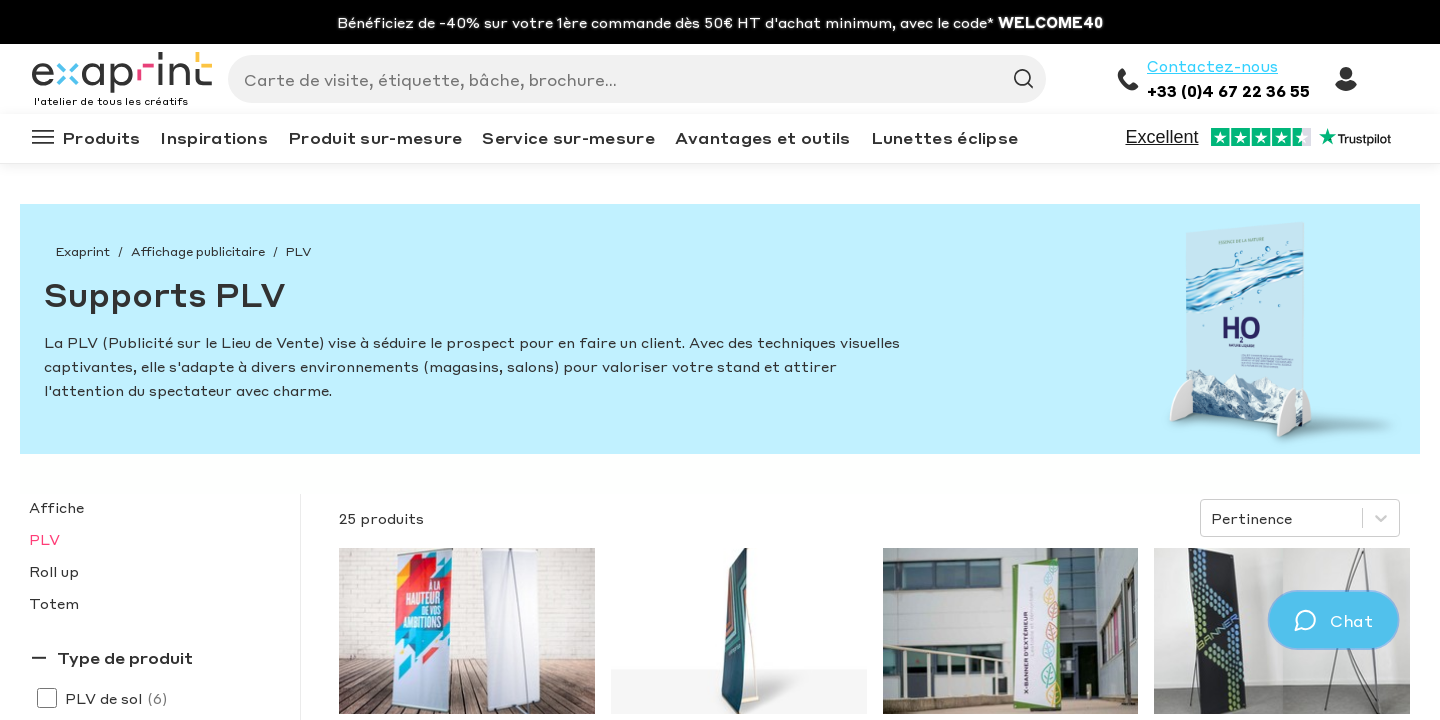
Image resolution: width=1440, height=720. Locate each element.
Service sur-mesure (568, 137)
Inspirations (214, 137)
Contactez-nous (1212, 66)
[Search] (629, 79)
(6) (157, 698)
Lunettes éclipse (945, 137)
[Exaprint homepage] (122, 74)
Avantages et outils (763, 137)
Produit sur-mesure (375, 137)
